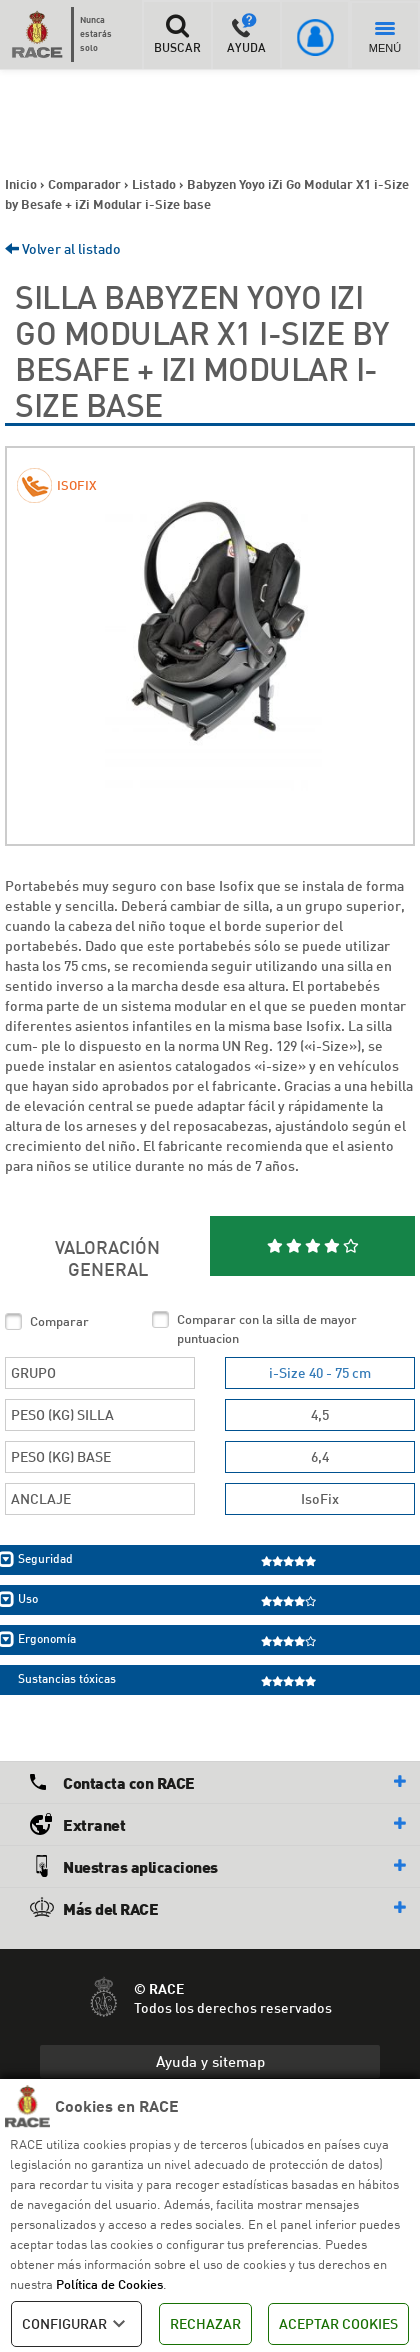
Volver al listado (63, 248)
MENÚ (385, 38)
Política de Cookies (109, 2284)
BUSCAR (176, 34)
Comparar (59, 1321)
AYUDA (246, 34)
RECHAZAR (205, 2323)
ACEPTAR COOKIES (338, 2323)
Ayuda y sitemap (210, 2061)
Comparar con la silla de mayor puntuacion (267, 1328)
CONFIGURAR (76, 2324)
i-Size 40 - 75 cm (320, 1372)
